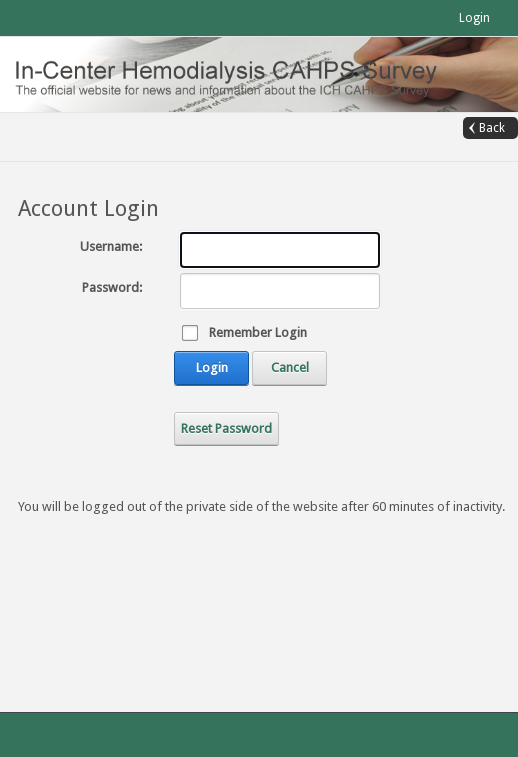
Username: (111, 246)
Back (492, 128)
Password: (112, 287)
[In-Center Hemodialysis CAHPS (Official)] (239, 73)
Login (474, 18)
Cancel (290, 367)
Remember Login (258, 332)
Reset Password (226, 428)
